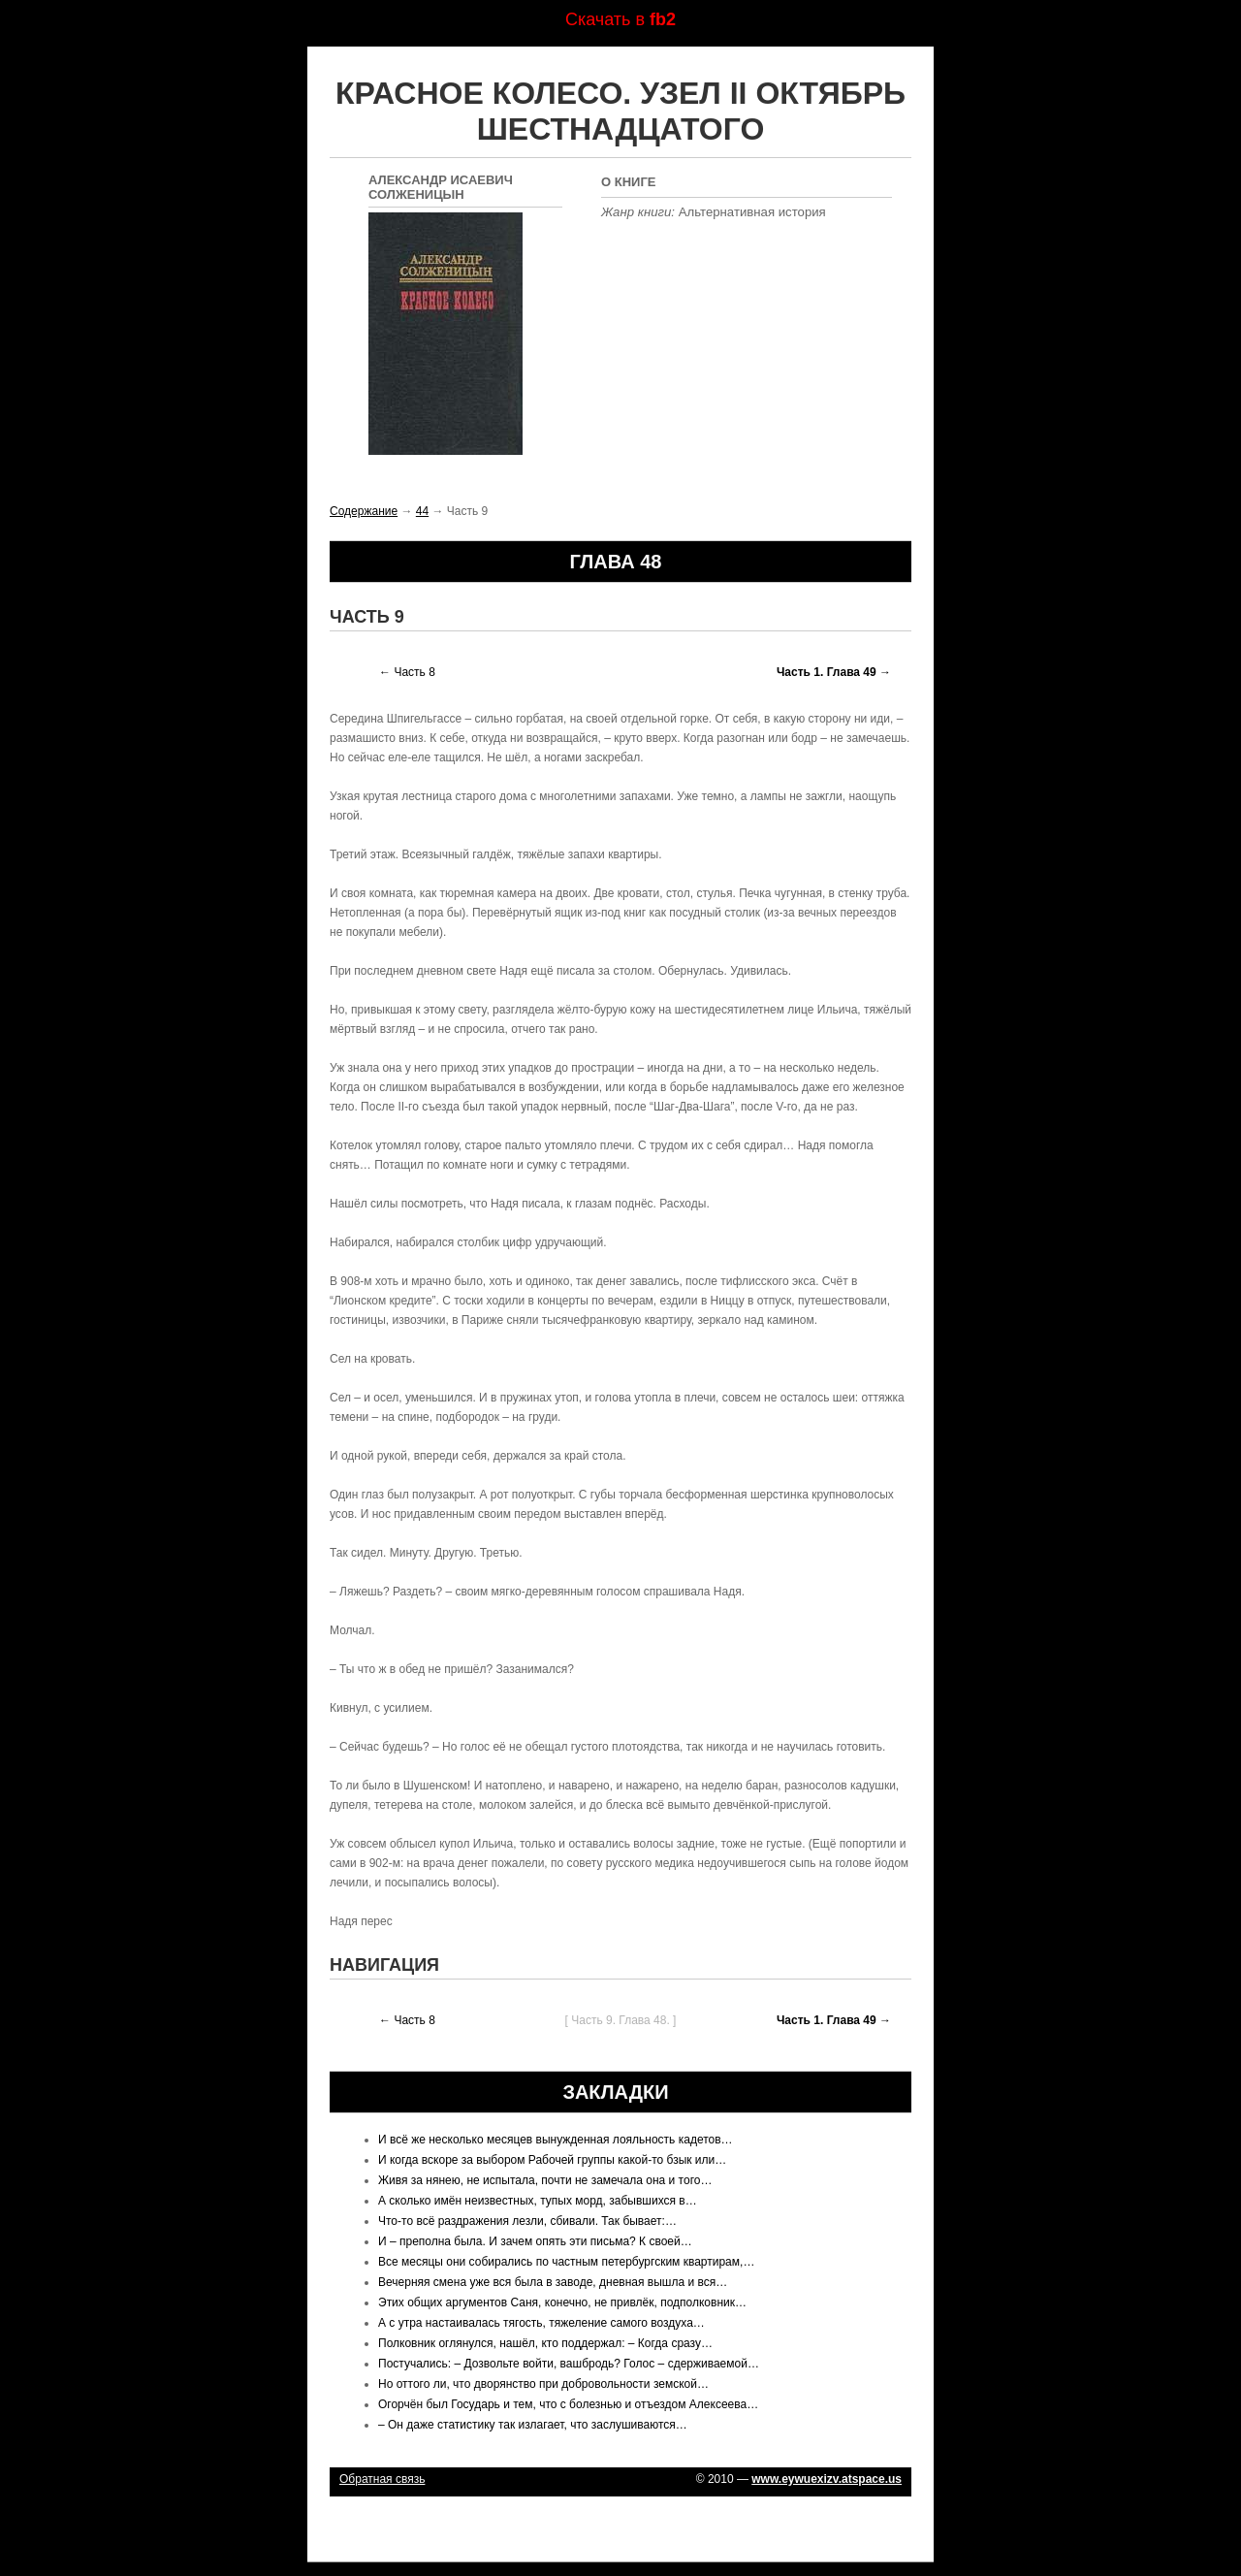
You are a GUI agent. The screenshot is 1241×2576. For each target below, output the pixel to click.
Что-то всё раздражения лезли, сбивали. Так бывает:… (527, 2221)
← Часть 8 (407, 672)
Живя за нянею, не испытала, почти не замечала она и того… (545, 2180)
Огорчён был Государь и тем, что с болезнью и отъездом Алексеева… (568, 2404)
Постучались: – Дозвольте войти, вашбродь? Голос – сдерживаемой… (568, 2363)
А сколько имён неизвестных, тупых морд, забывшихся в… (537, 2200)
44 (422, 511)
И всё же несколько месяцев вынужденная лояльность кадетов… (555, 2139)
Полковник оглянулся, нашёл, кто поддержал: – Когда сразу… (545, 2343)
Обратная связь (382, 2479)
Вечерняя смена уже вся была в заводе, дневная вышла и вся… (552, 2282)
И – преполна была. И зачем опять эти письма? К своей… (535, 2241)
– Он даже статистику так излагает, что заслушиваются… (532, 2424)
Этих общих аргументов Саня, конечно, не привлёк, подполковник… (562, 2302)
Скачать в (620, 19)
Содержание (364, 511)
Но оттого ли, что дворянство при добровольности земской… (543, 2384)
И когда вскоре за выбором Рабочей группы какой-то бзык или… (552, 2160)
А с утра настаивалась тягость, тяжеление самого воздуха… (541, 2323)
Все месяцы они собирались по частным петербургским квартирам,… (566, 2262)
